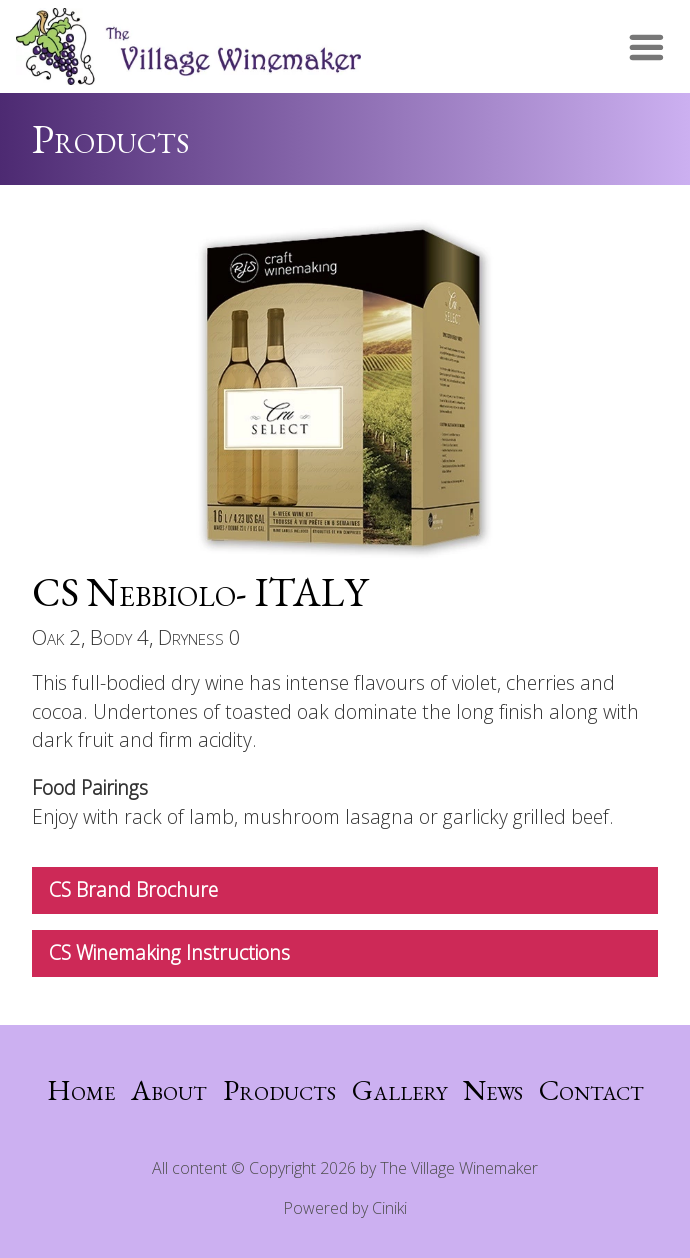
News (493, 1090)
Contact (591, 1090)
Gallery (399, 1090)
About (169, 1090)
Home (81, 1090)
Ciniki (389, 1208)
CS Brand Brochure (133, 889)
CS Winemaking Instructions (169, 952)
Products (279, 1090)
